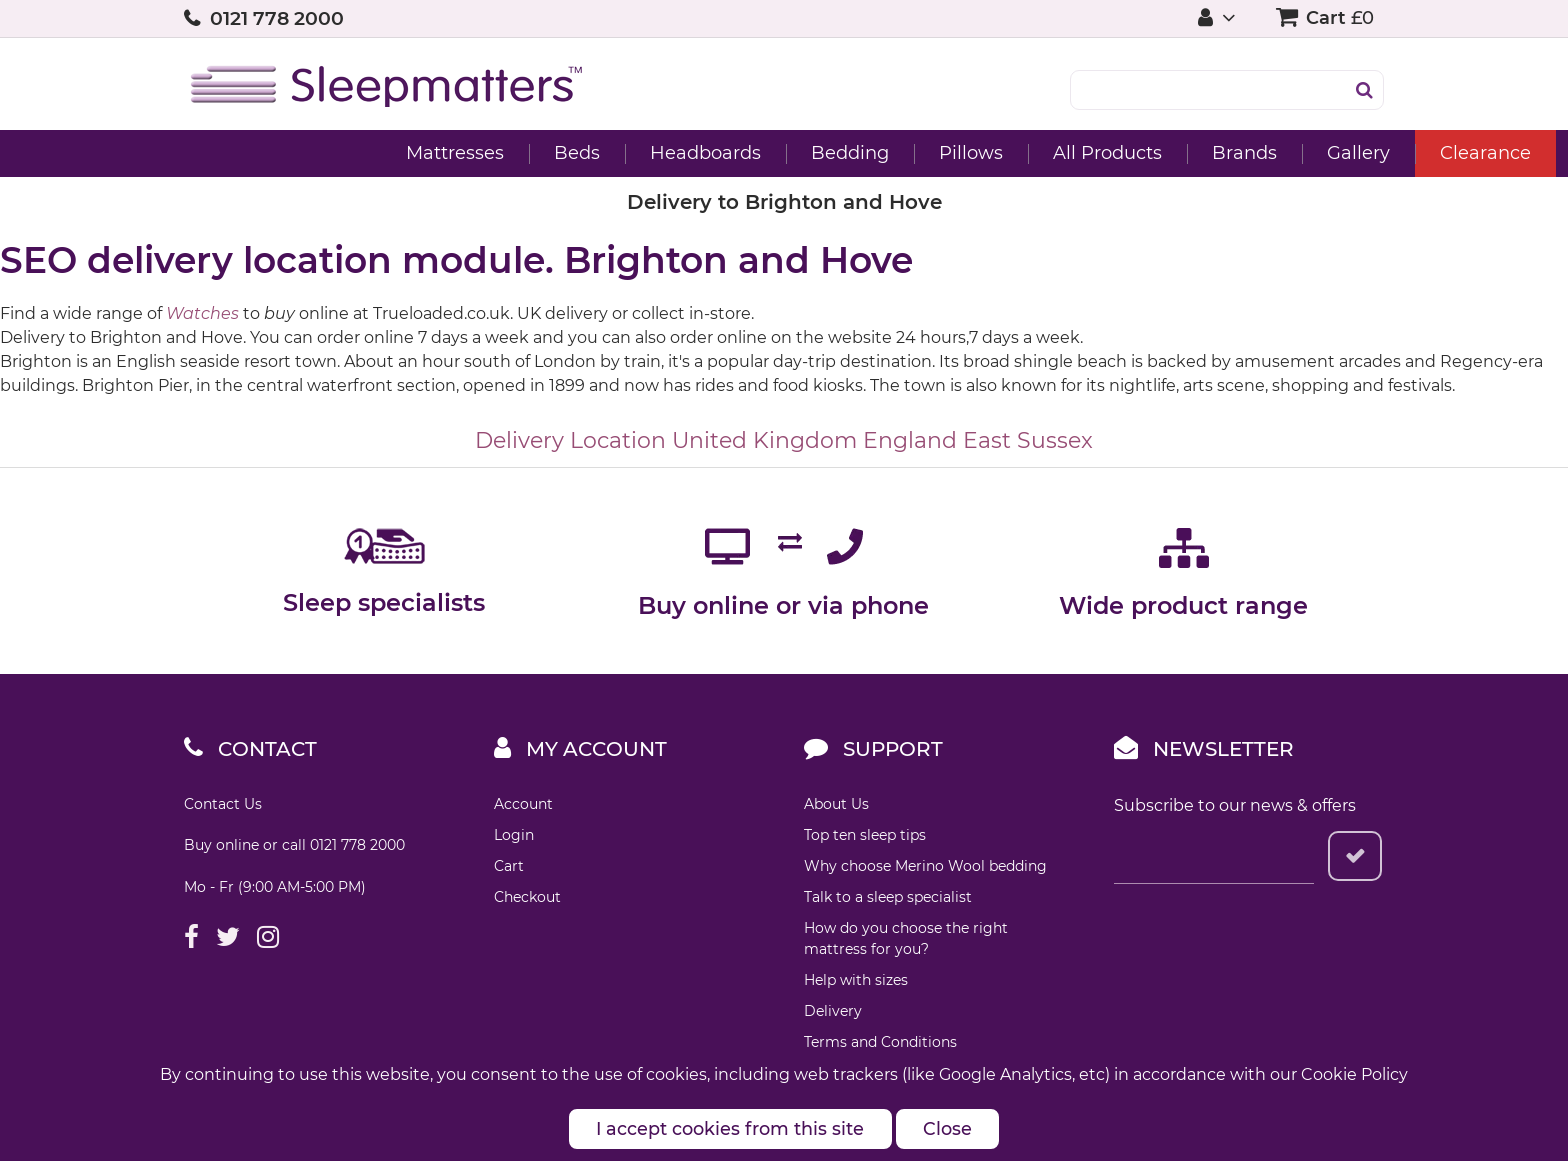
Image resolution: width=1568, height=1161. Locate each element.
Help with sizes (856, 980)
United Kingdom (764, 440)
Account (523, 804)
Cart (509, 866)
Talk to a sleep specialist (888, 897)
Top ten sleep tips (865, 835)
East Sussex (1028, 440)
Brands (1060, 153)
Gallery (1174, 153)
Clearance (1301, 153)
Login (514, 835)
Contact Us (223, 804)
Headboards (521, 153)
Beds (393, 153)
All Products (923, 153)
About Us (836, 804)
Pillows (787, 153)
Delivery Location (570, 440)
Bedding (666, 153)
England (910, 440)
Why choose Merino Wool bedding (925, 866)
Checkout (527, 897)
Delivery (833, 1011)
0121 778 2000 (277, 18)
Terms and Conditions (880, 1042)
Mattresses (271, 153)
